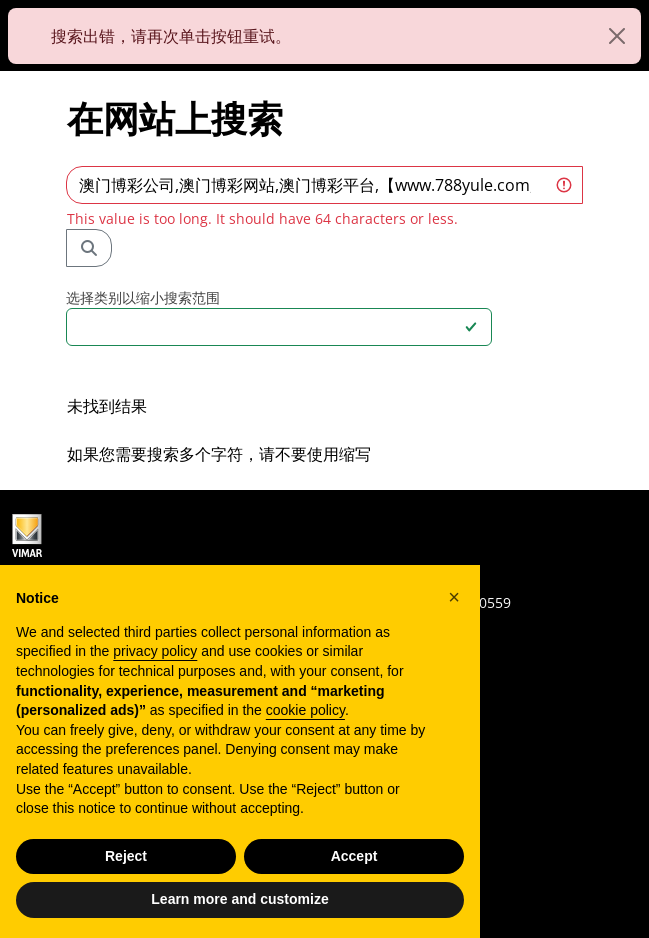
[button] (454, 597)
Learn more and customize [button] (239, 899)
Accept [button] (354, 856)
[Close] (617, 36)
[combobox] (267, 327)
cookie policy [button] (305, 710)
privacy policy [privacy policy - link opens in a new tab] (155, 651)
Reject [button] (126, 856)
